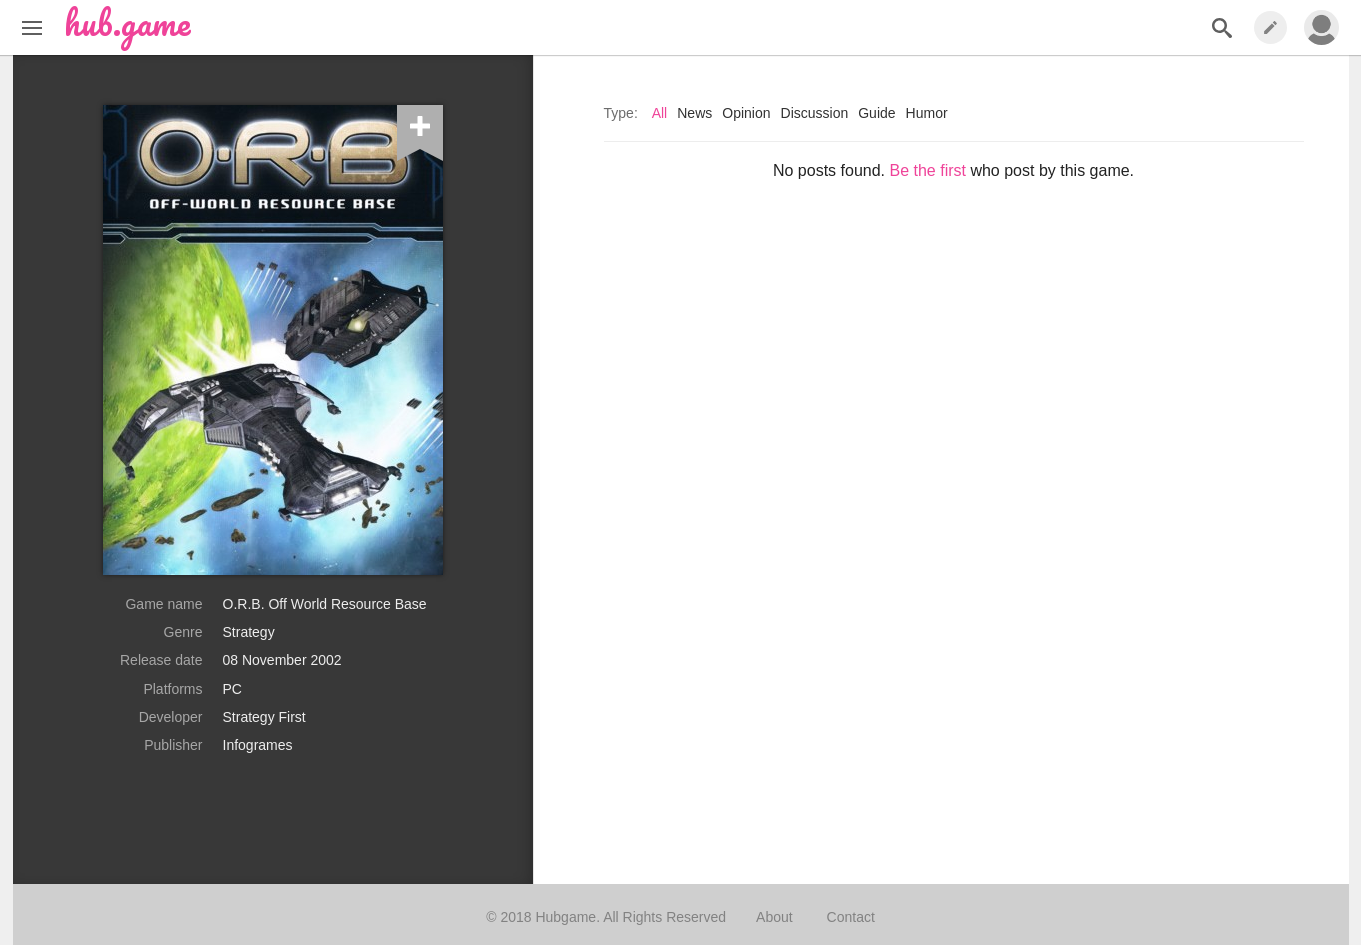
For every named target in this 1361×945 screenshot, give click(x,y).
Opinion (746, 113)
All (660, 113)
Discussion (815, 113)
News (694, 113)
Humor (927, 113)
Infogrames (258, 745)
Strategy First (264, 717)
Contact (851, 917)
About (774, 917)
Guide (876, 113)
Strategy (249, 632)
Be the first (927, 170)
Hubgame (565, 917)
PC (232, 689)
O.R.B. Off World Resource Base (325, 604)
